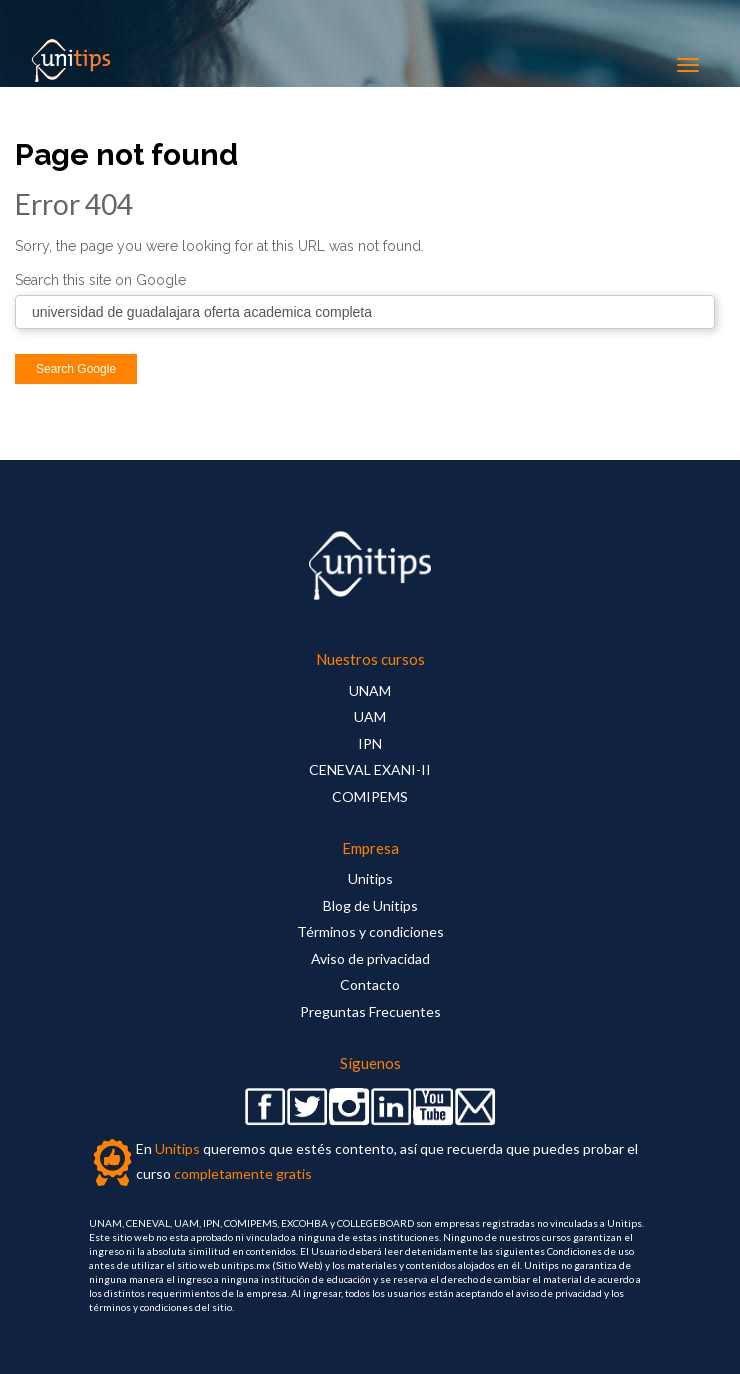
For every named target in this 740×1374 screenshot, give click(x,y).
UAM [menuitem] (370, 716)
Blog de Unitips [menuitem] (370, 905)
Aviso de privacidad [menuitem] (370, 958)
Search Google (76, 369)
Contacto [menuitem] (370, 984)
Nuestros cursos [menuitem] (370, 659)
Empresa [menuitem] (370, 848)
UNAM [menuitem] (370, 690)
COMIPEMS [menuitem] (370, 796)
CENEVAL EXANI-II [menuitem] (370, 769)
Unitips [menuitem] (370, 878)
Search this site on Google (100, 280)
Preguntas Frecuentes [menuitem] (370, 1011)
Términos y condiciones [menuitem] (370, 931)
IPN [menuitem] (370, 743)
